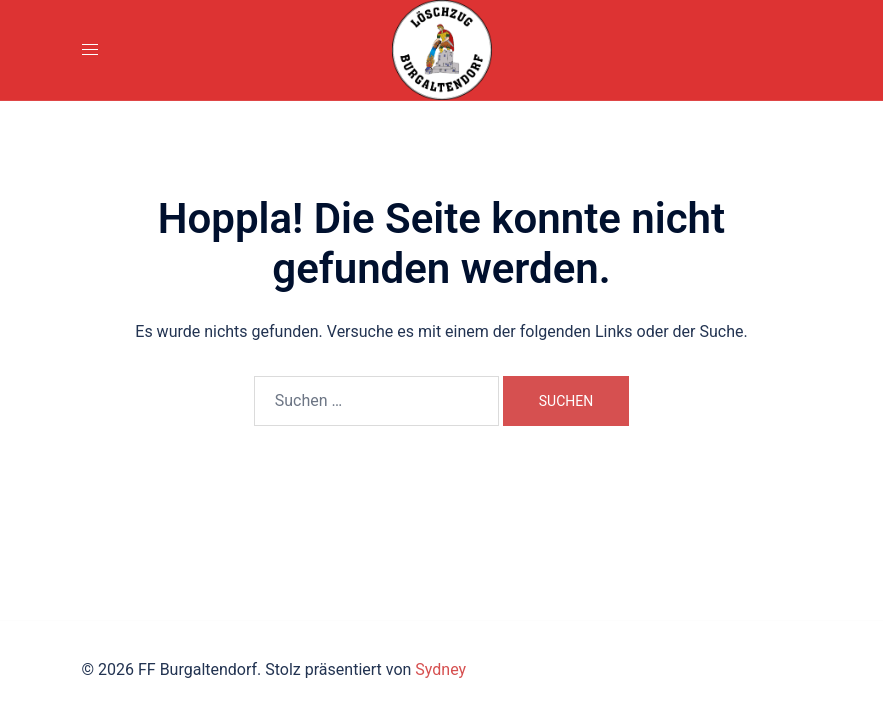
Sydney (440, 669)
